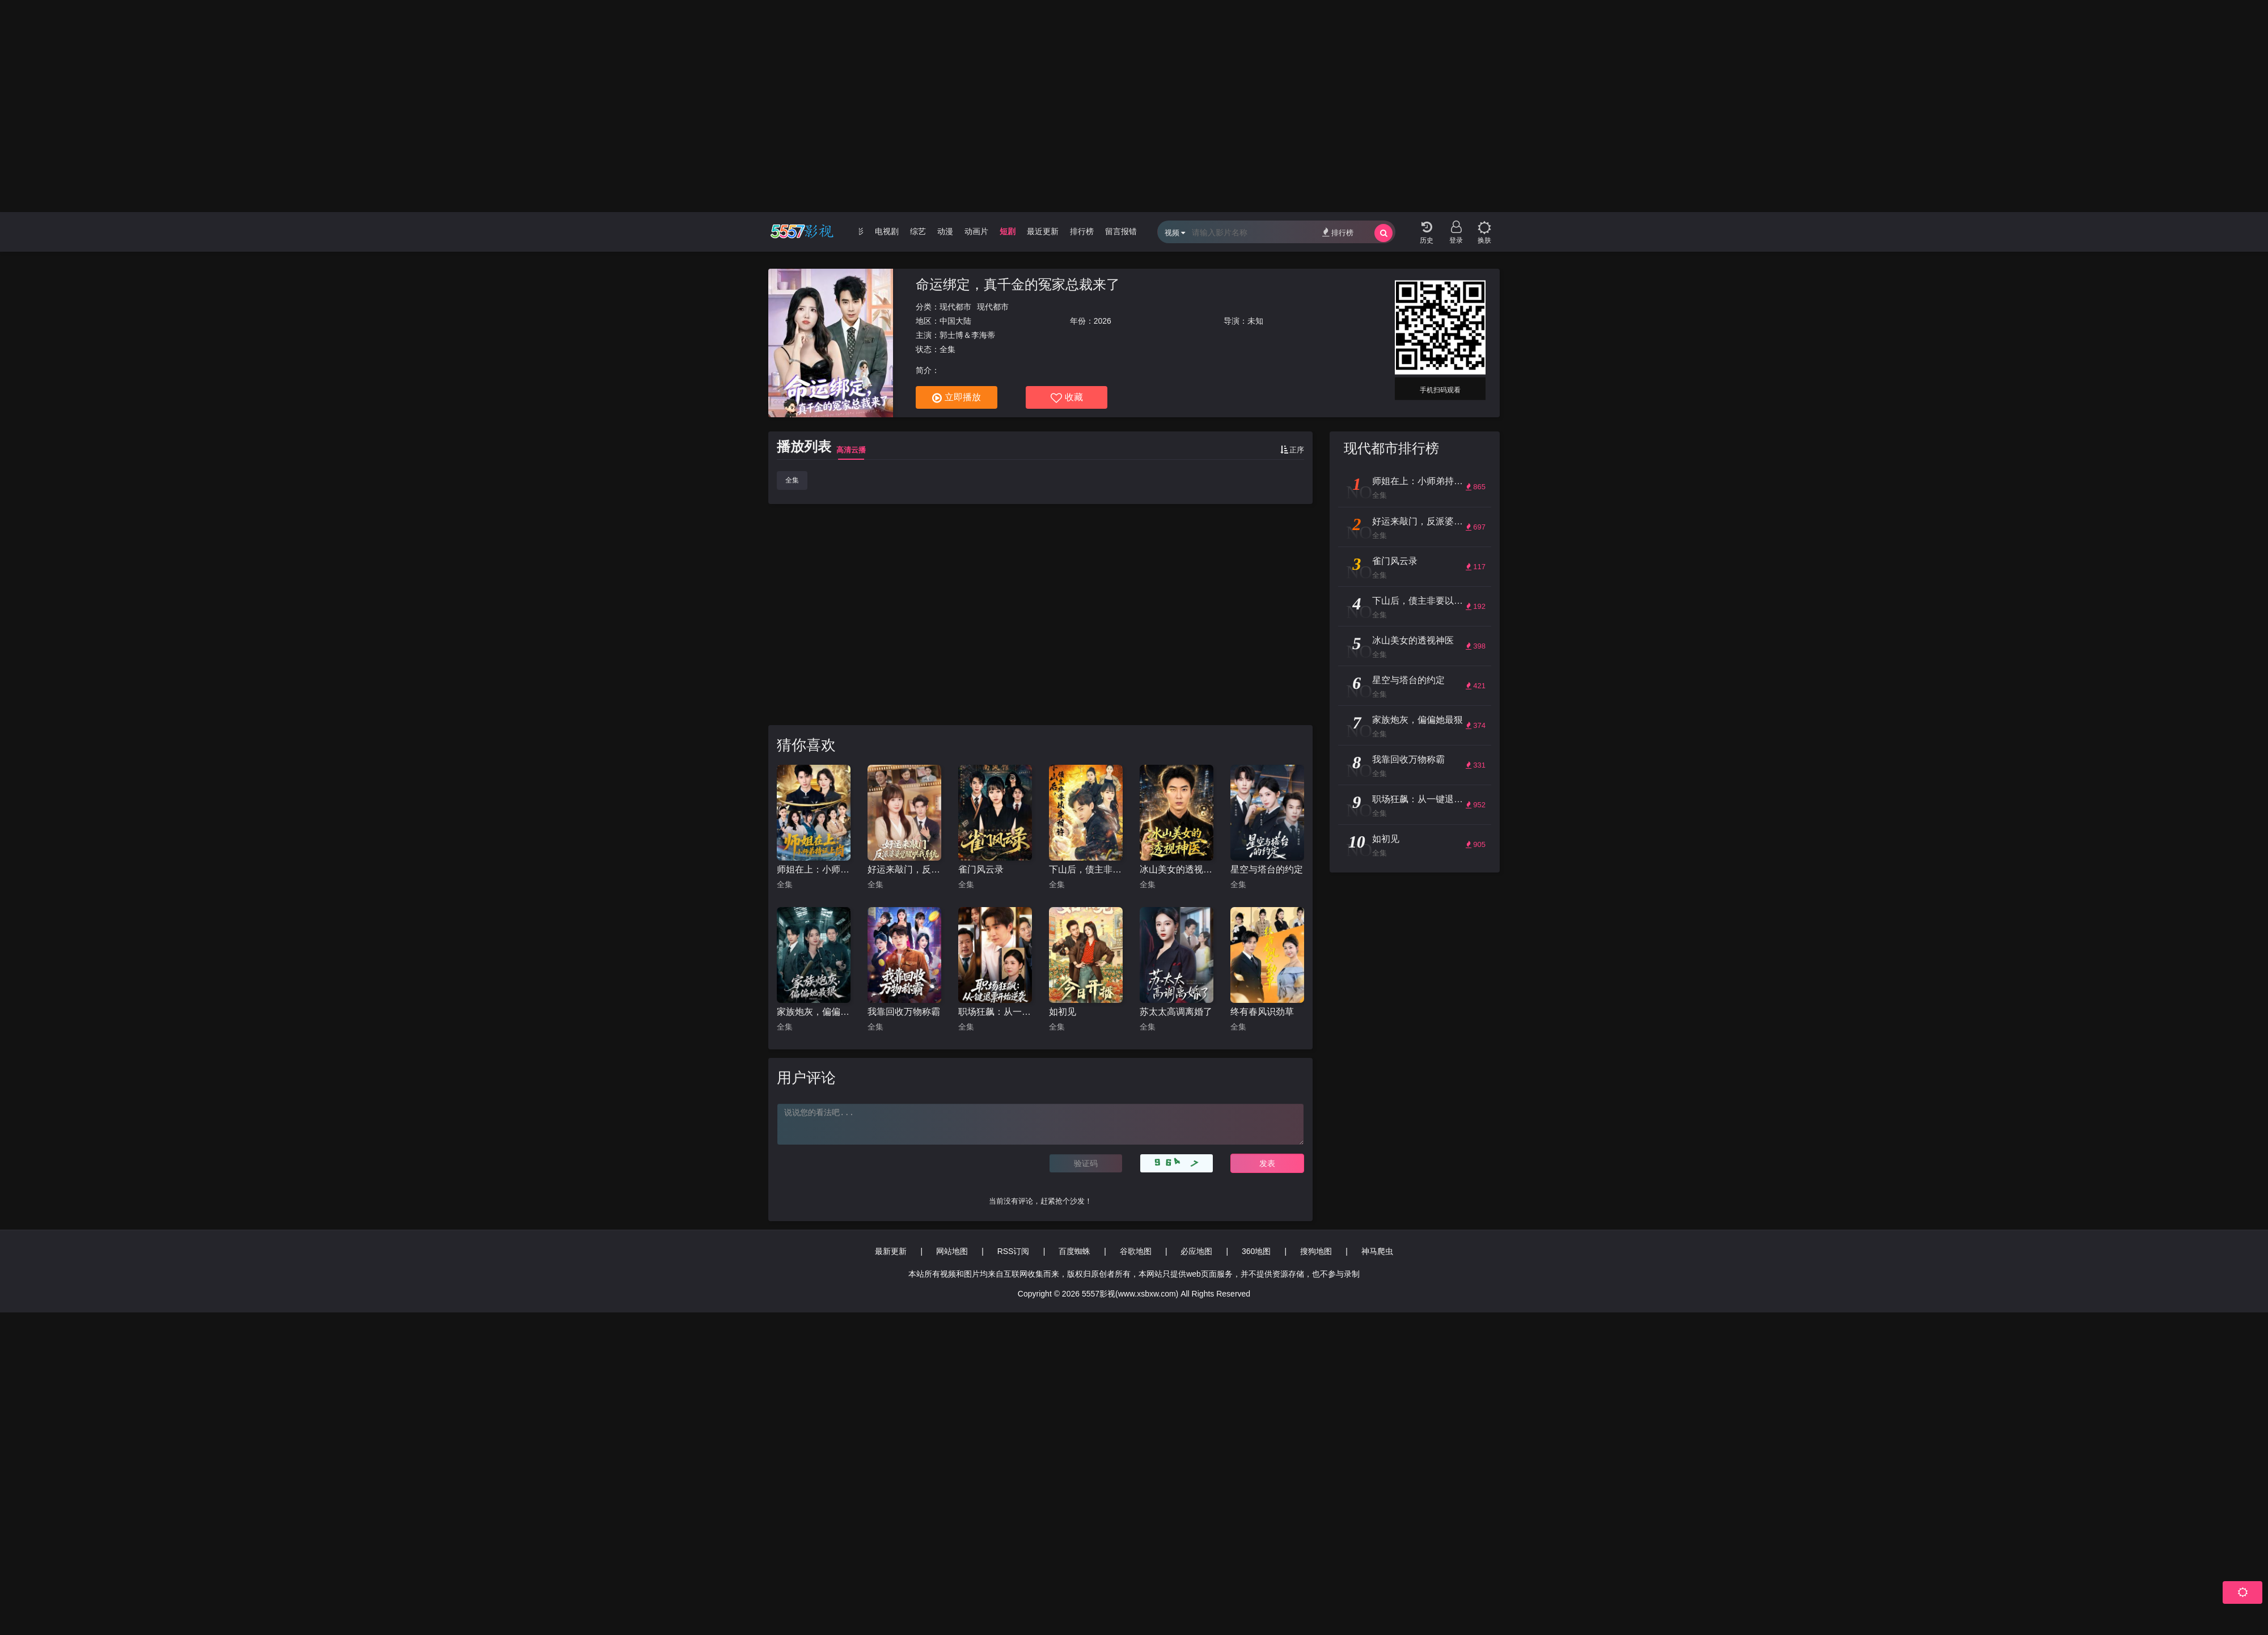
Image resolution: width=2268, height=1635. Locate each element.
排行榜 (1337, 232)
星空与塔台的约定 (1266, 869)
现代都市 (955, 306)
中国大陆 (955, 320)
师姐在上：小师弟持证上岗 (813, 869)
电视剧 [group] (887, 231)
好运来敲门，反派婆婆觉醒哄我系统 (904, 869)
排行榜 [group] (1082, 231)
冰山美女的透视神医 (1176, 869)
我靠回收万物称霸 (904, 1011)
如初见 (1062, 1011)
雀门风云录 (981, 869)
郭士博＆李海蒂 (967, 335)
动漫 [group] (945, 231)
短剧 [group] (1007, 231)
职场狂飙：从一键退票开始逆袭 (995, 1011)
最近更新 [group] (1043, 231)
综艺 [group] (918, 231)
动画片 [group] (976, 231)
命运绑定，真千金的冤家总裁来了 (1018, 284)
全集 (792, 480)
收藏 (1067, 398)
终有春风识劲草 (1262, 1011)
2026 (1102, 320)
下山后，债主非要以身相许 (1086, 869)
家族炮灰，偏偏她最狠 (813, 1011)
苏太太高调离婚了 (1176, 1011)
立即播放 (956, 398)
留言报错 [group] (1121, 231)
